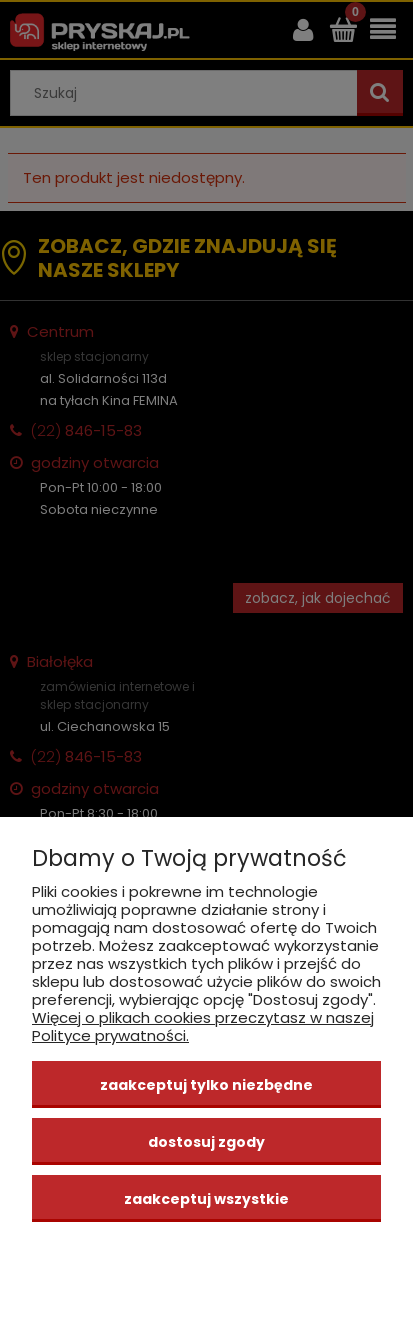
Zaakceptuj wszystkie (206, 1199)
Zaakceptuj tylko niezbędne (206, 1085)
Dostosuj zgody (206, 1142)
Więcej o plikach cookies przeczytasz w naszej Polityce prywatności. (203, 1026)
